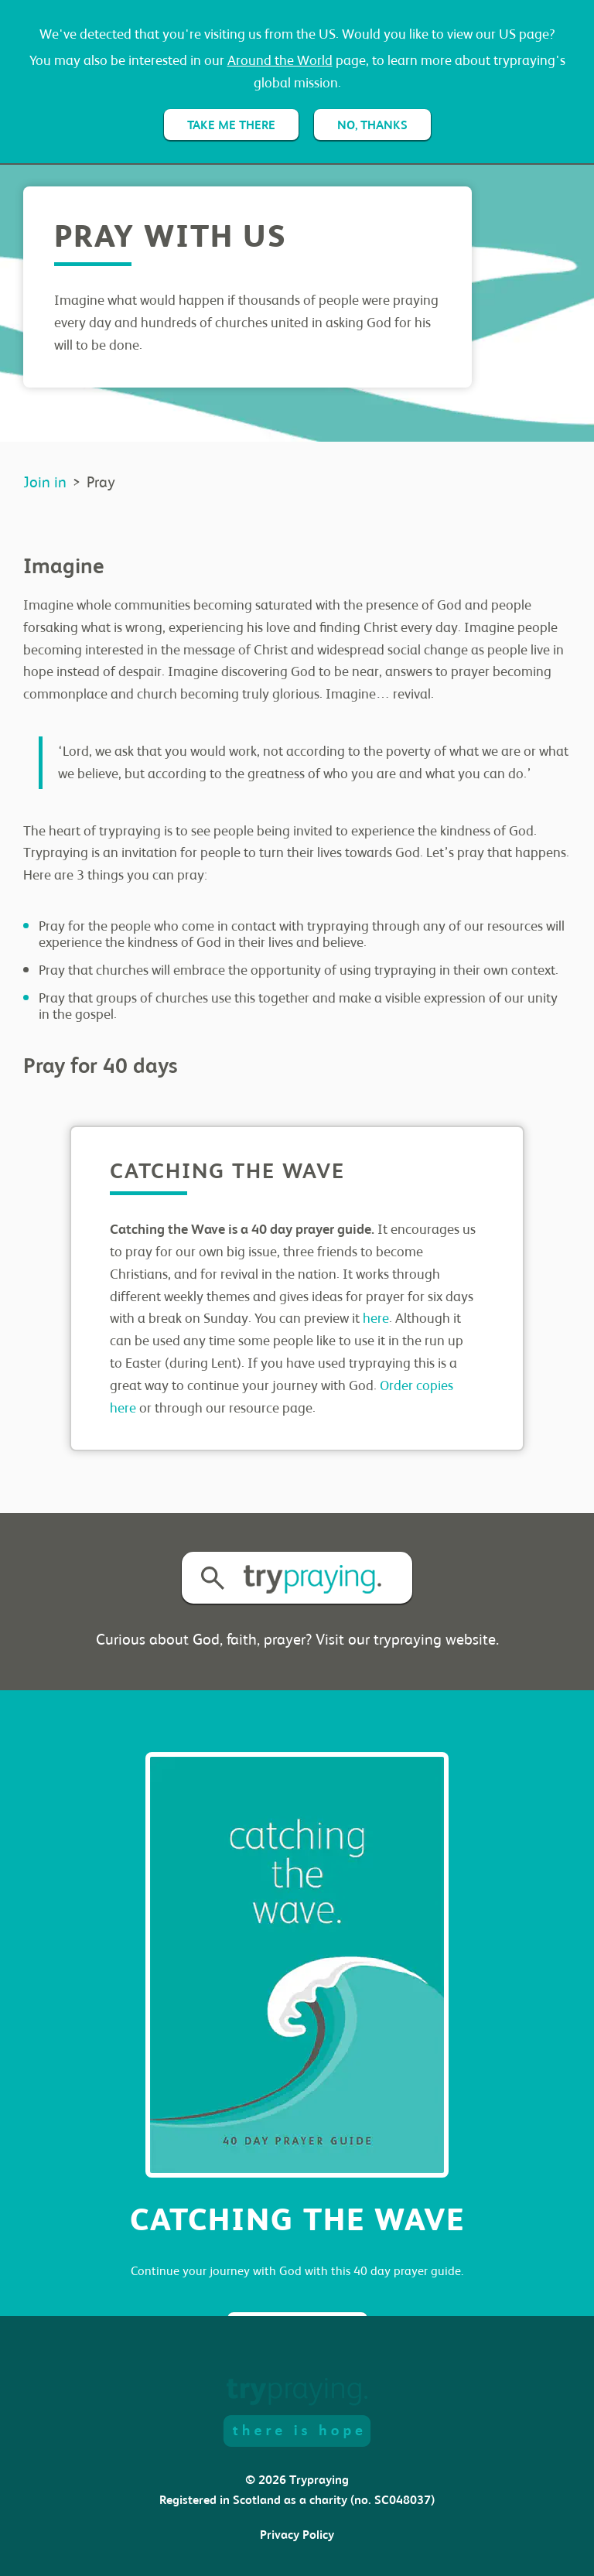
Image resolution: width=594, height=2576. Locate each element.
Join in (45, 482)
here (376, 1318)
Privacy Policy (297, 2534)
